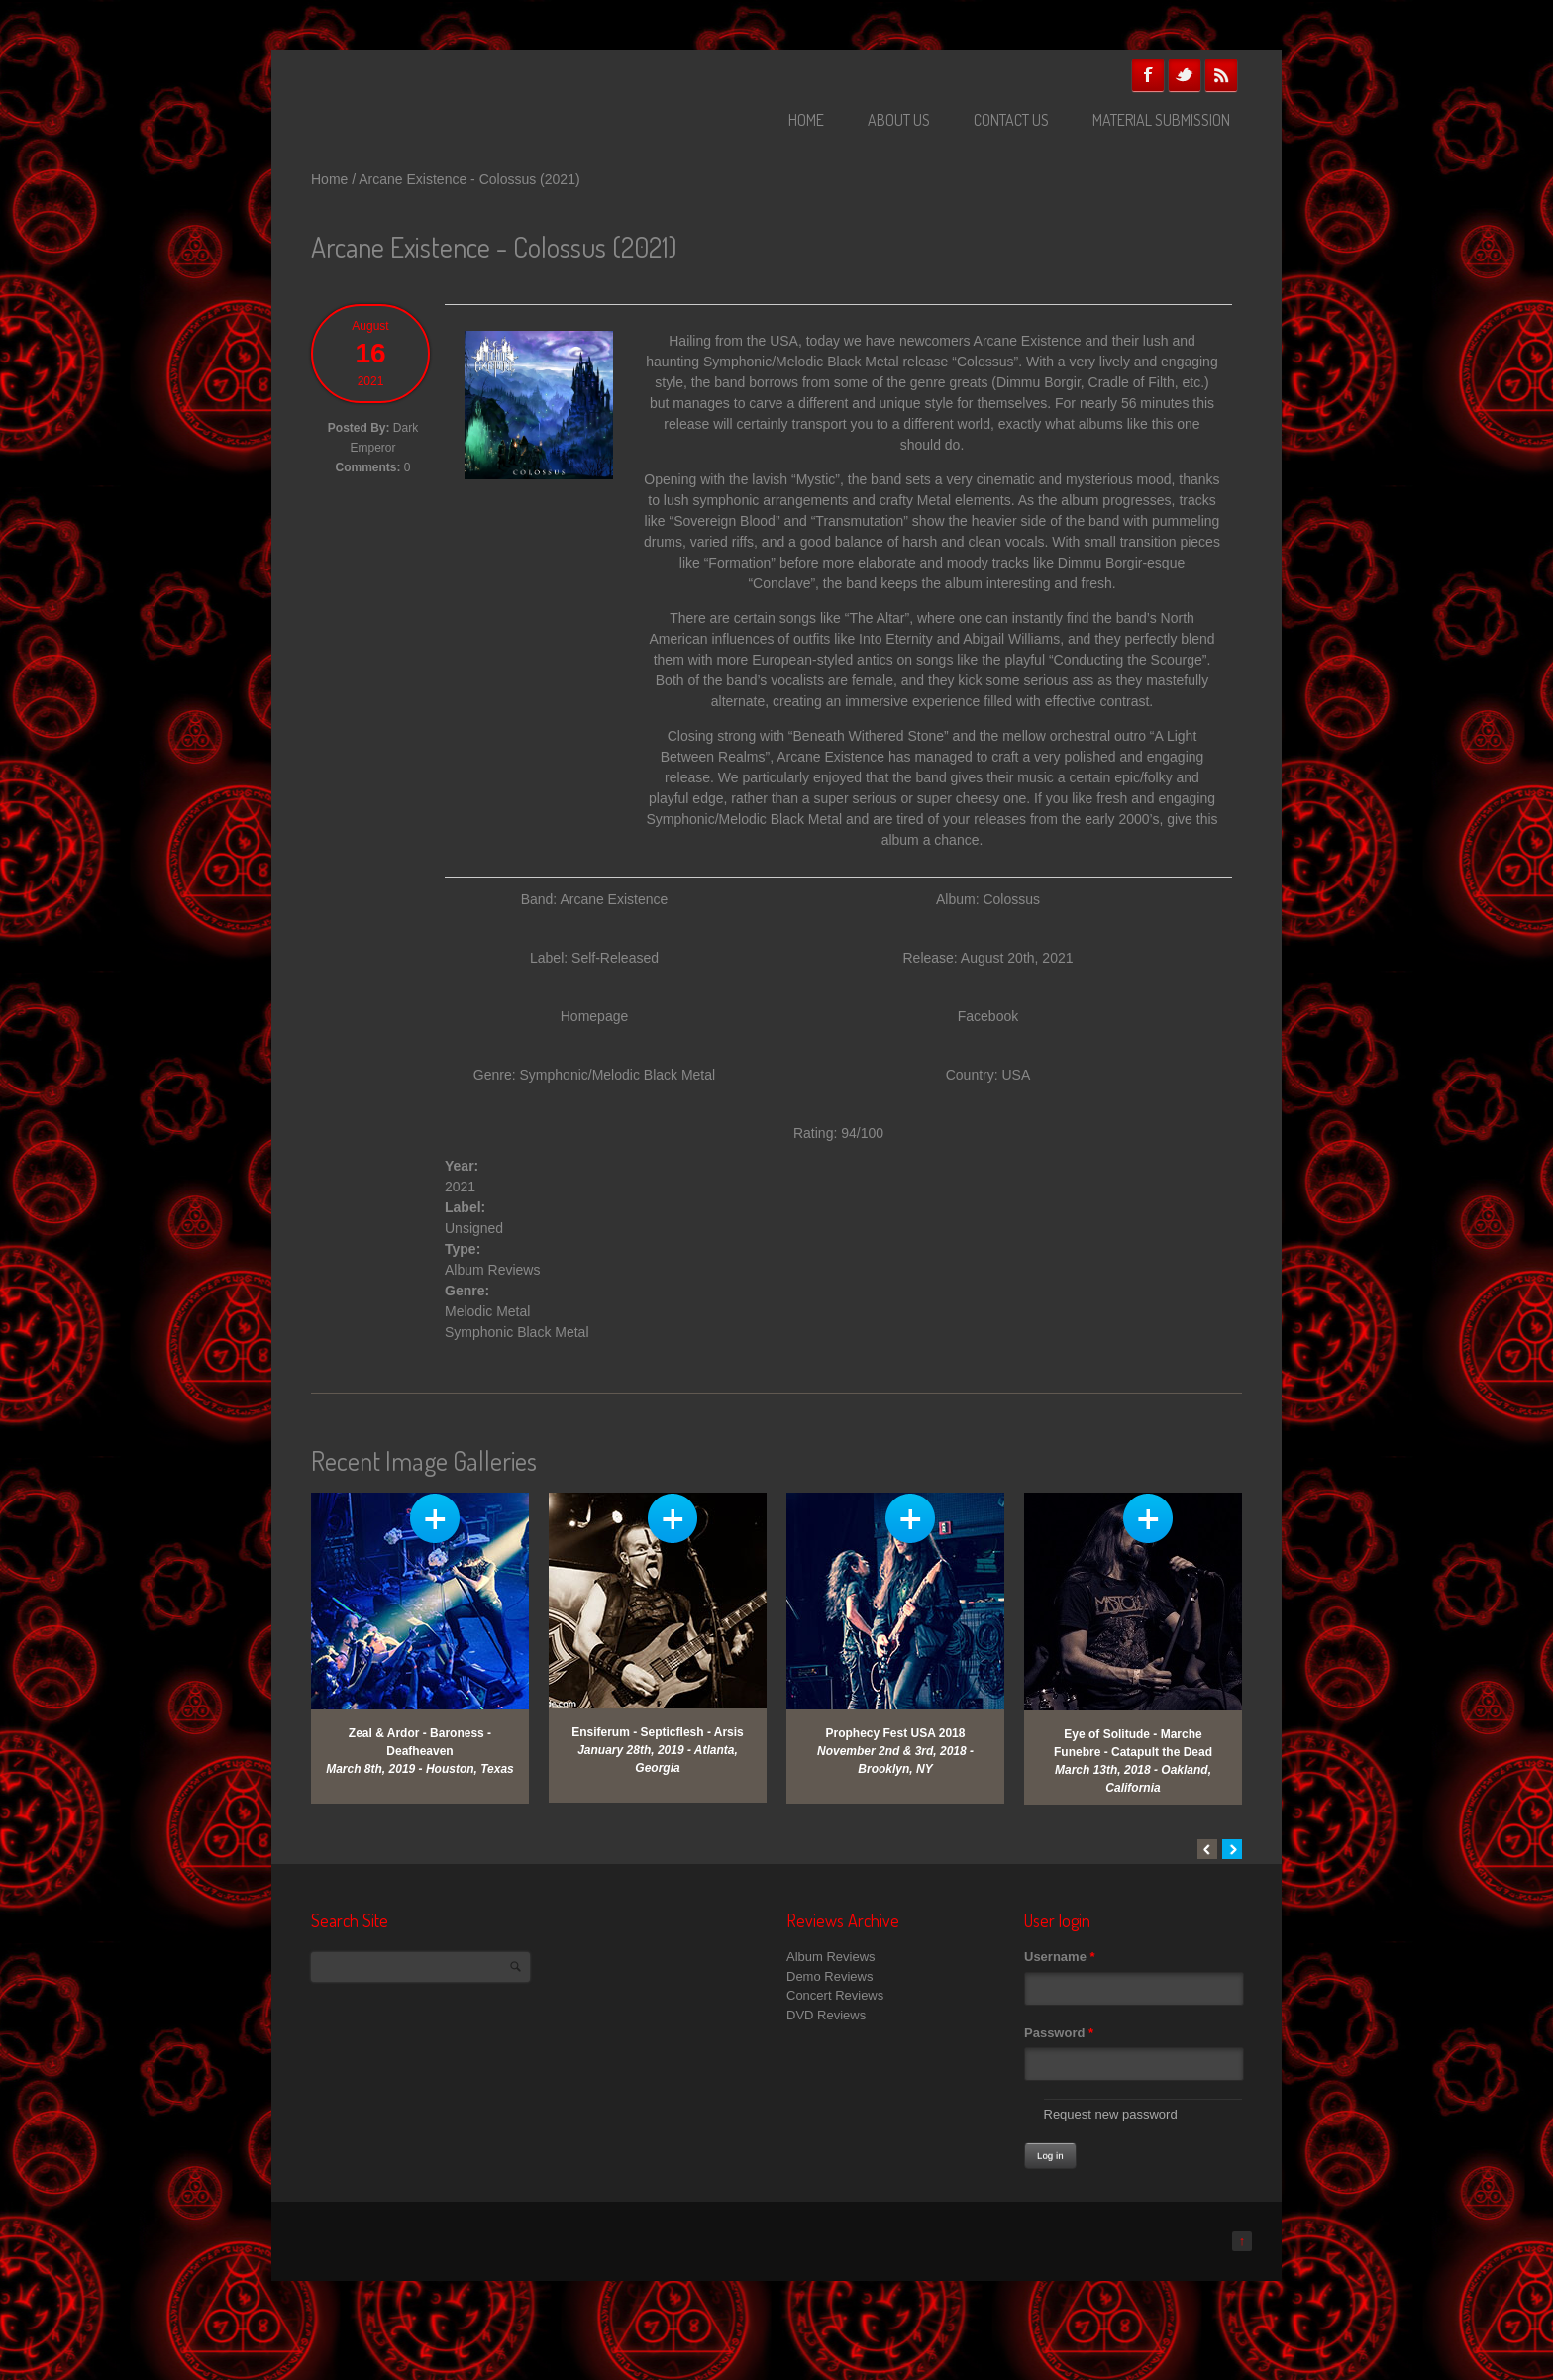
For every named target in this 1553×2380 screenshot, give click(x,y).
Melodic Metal (487, 1311)
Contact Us (1011, 120)
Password (1058, 2032)
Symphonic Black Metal (517, 1332)
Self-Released (615, 958)
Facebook (1148, 75)
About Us (899, 120)
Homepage (595, 1016)
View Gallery (435, 1518)
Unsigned (474, 1228)
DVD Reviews (826, 2015)
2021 (460, 1186)
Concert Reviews (834, 1995)
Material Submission (1161, 120)
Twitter (1184, 75)
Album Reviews (492, 1270)
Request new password (1111, 2114)
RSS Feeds (1221, 75)
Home (806, 120)
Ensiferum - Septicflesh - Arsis (657, 1732)
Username (1059, 1956)
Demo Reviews (829, 1976)
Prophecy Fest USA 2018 (896, 1733)
